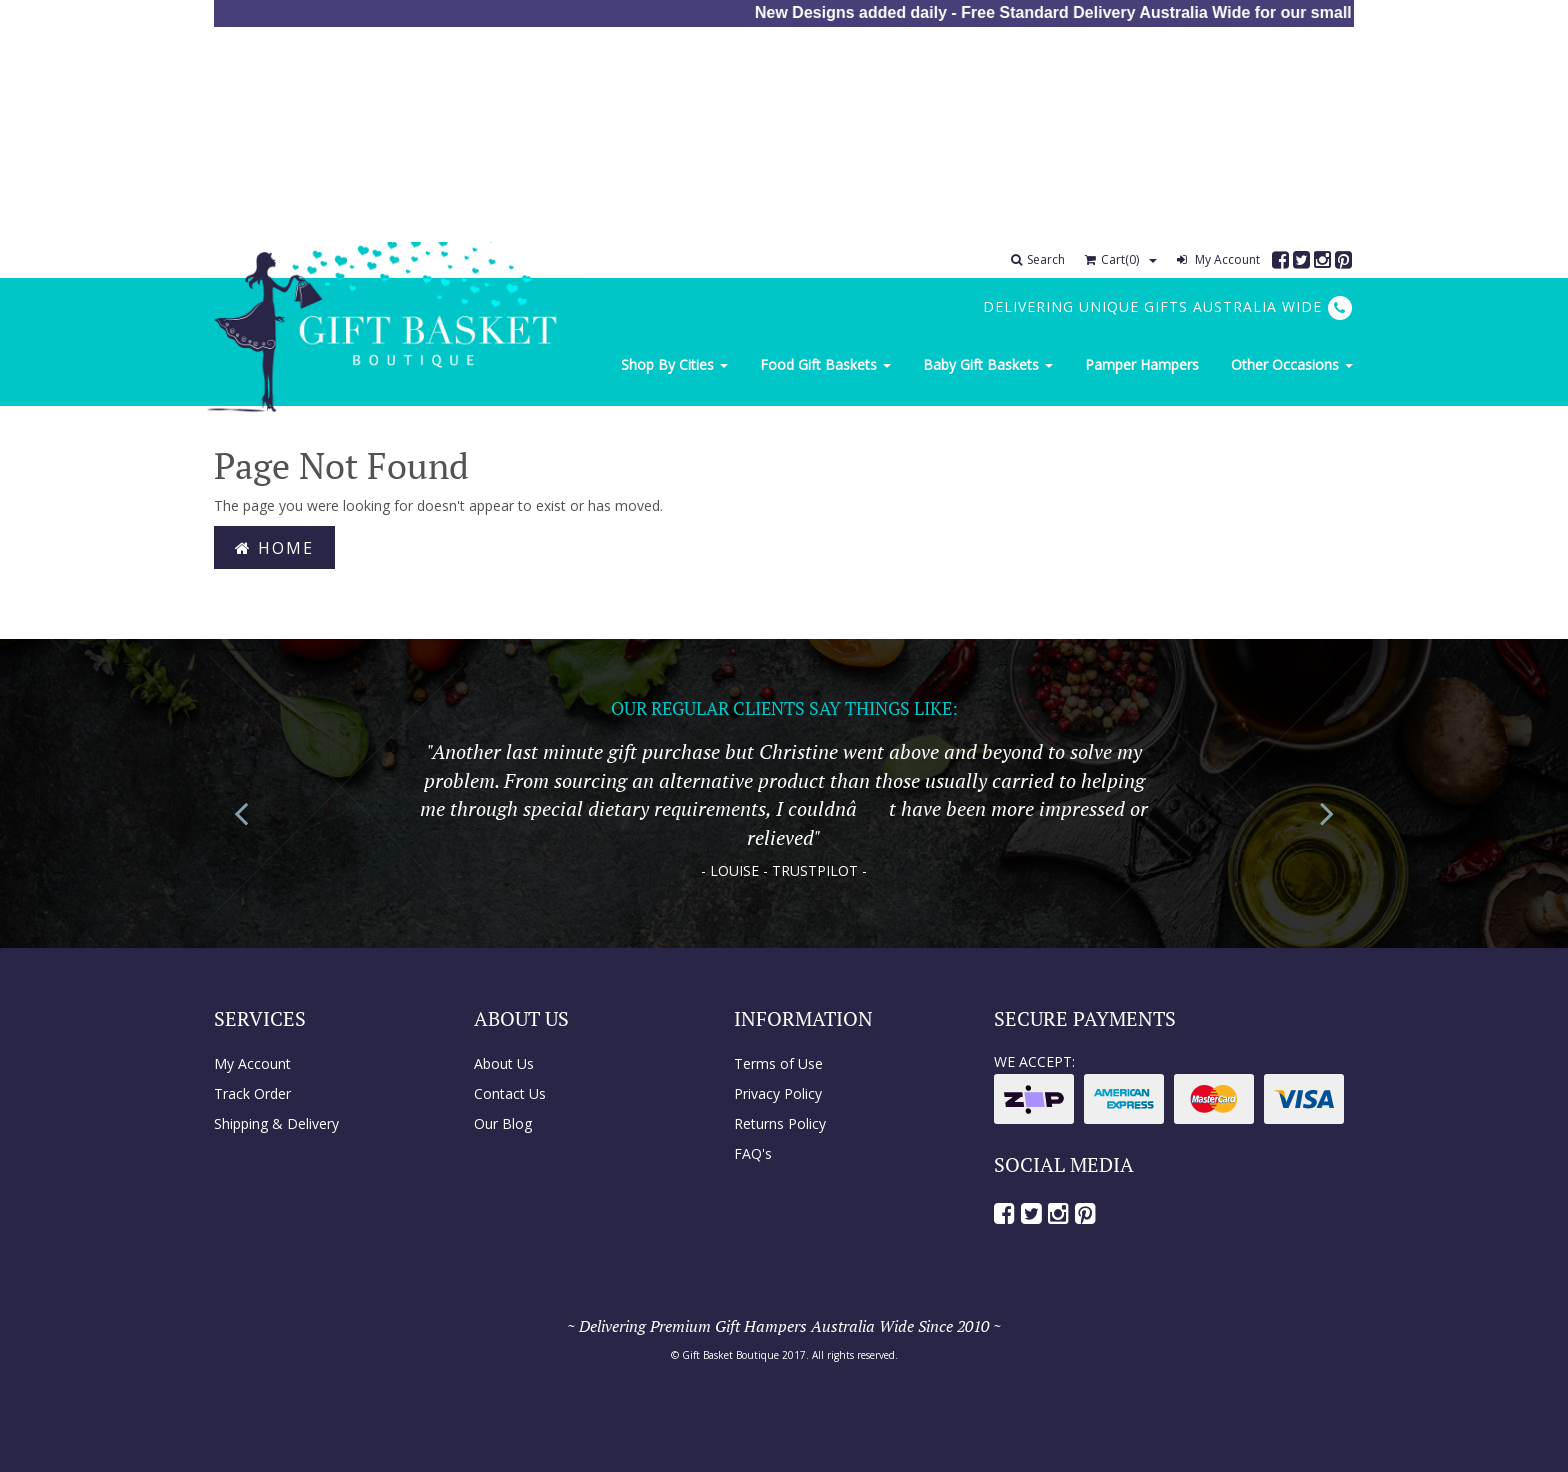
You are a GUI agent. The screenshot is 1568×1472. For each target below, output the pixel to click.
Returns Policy (780, 1123)
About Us (504, 1063)
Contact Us (510, 1093)
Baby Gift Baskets (988, 364)
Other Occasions (1292, 364)
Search (1038, 259)
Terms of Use (778, 1063)
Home (274, 548)
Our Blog (503, 1123)
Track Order (252, 1093)
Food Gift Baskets (825, 364)
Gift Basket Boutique (730, 1355)
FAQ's (753, 1153)
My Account (1218, 259)
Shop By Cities (674, 364)
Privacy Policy (778, 1093)
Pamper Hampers (1142, 364)
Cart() (1112, 259)
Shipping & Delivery (276, 1123)
